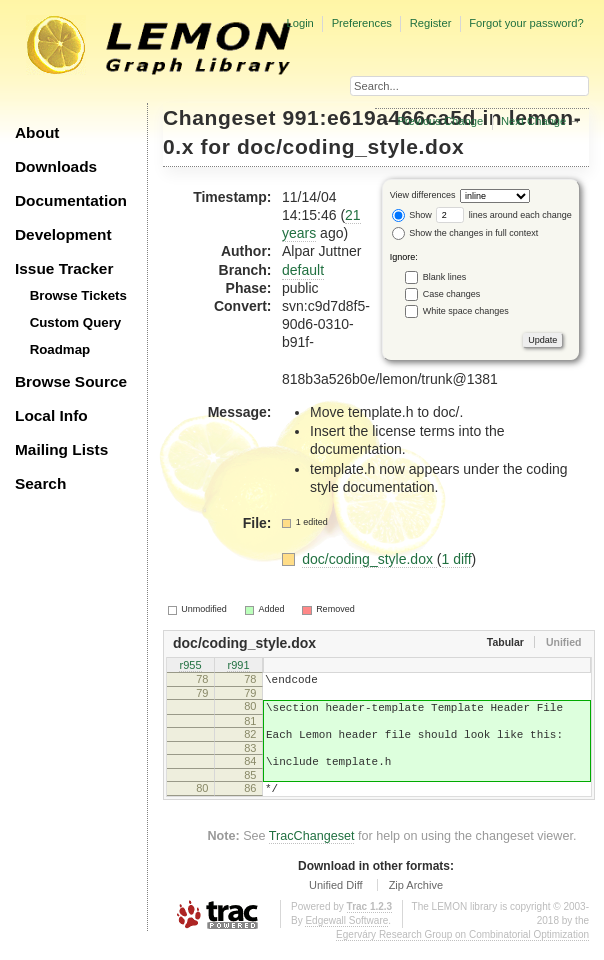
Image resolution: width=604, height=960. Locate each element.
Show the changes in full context (465, 233)
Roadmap (60, 349)
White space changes (466, 310)
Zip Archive (416, 903)
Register (431, 23)
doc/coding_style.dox (350, 146)
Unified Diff (336, 903)
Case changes (452, 293)
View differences (423, 195)
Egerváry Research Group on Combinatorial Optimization (462, 952)
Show (412, 215)
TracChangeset (312, 854)
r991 (238, 667)
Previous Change (440, 121)
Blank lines (445, 276)
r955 (190, 667)
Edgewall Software (346, 938)
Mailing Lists (61, 449)
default (303, 270)
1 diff (457, 559)
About (37, 132)
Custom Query (76, 322)
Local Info (51, 415)
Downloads (56, 166)
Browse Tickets (78, 295)
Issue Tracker (64, 268)
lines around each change (504, 215)
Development (63, 234)
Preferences (362, 23)
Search (40, 483)
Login (299, 23)
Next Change (533, 121)
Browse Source (71, 381)
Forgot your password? (526, 23)
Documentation (71, 200)
